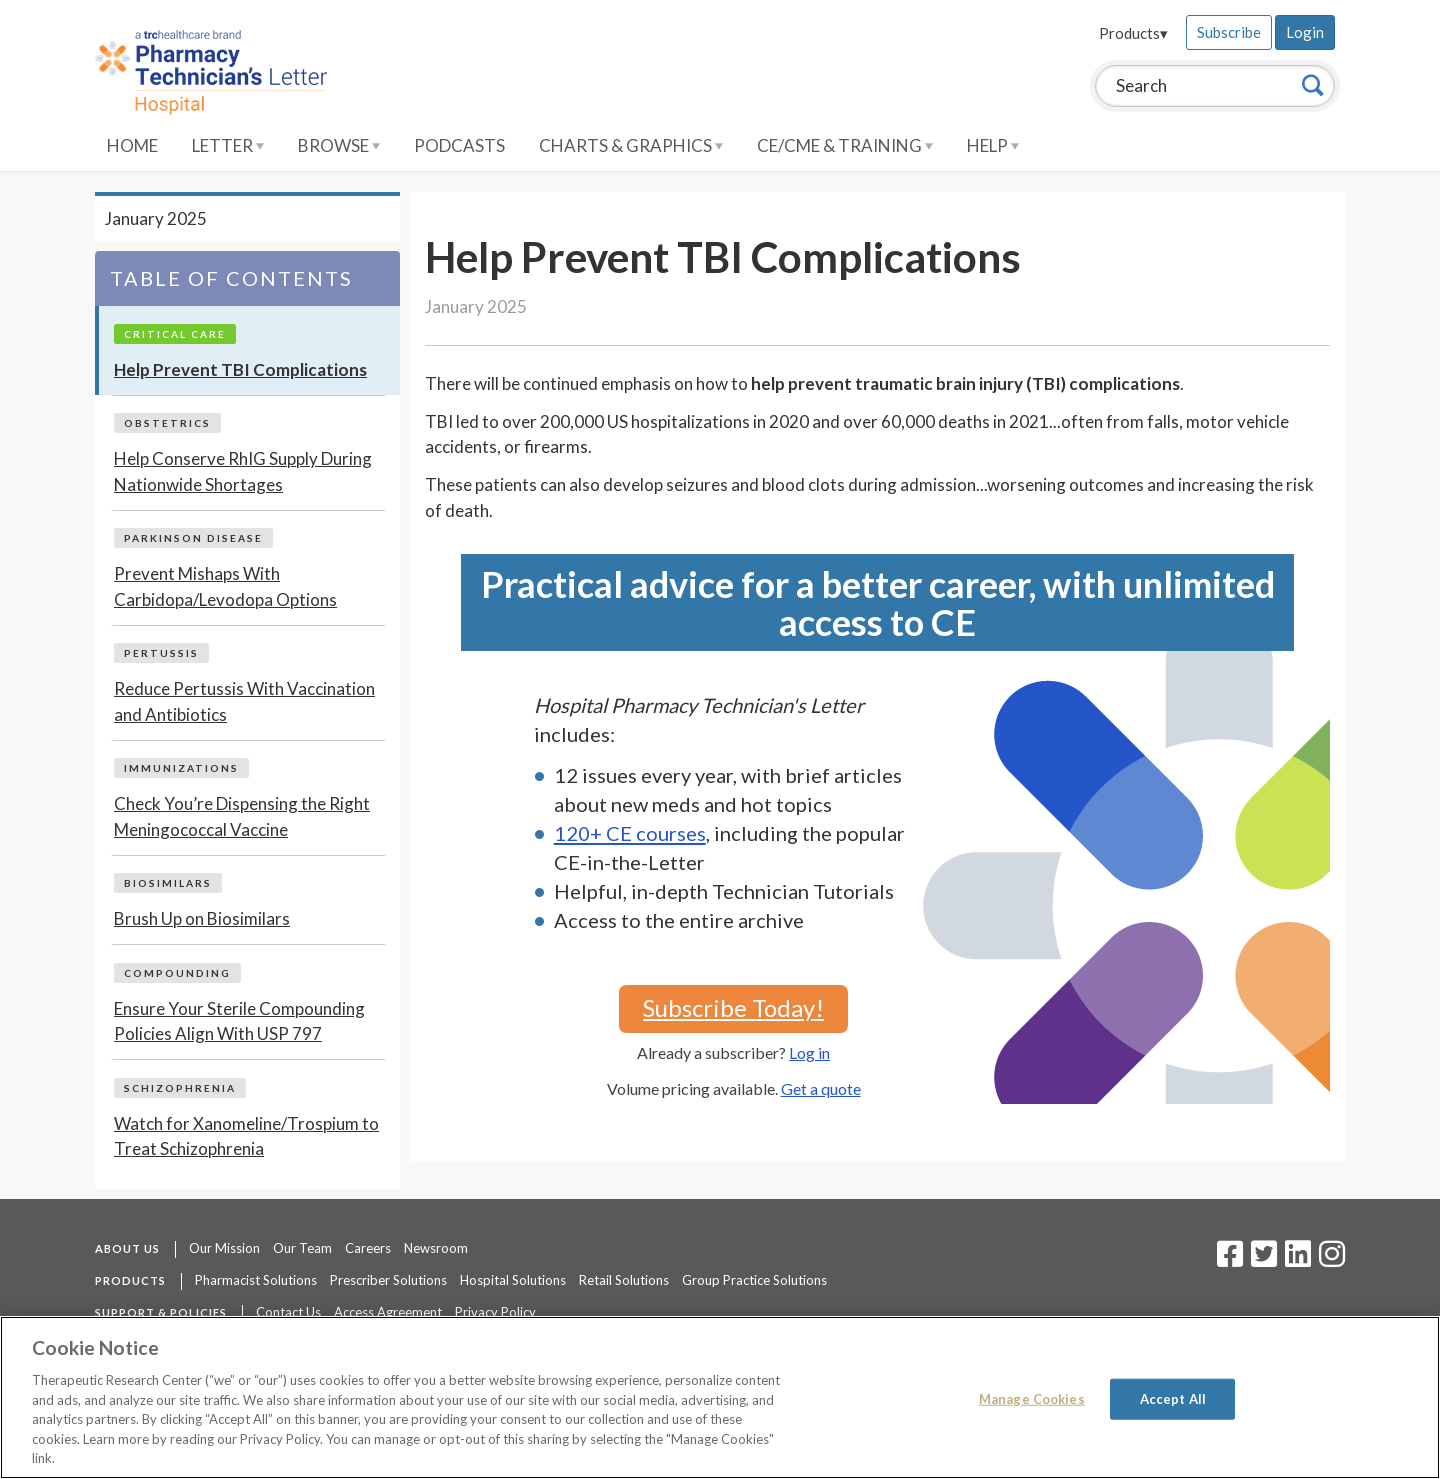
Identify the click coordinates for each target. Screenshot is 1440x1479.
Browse (339, 145)
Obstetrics (167, 423)
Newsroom (436, 1248)
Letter (228, 145)
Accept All (1173, 1398)
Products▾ (1133, 33)
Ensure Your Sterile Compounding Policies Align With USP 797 (239, 1021)
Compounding (177, 973)
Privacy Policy (495, 1312)
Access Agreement (388, 1312)
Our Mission (224, 1248)
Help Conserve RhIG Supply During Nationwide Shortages (243, 471)
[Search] (1313, 85)
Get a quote (821, 1088)
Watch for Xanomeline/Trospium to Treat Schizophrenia (246, 1136)
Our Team (302, 1248)
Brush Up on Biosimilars (202, 918)
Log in (809, 1052)
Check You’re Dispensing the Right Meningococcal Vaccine (242, 816)
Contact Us (288, 1312)
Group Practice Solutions (754, 1280)
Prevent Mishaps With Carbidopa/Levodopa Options (225, 586)
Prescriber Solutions (388, 1280)
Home (132, 145)
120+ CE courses (630, 833)
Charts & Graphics (631, 145)
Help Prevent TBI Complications (240, 369)
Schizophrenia (180, 1088)
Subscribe (1229, 32)
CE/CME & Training (845, 145)
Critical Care (175, 334)
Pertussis (161, 653)
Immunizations (181, 768)
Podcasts (459, 145)
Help (993, 145)
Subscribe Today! (733, 1007)
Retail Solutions (624, 1280)
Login (1305, 32)
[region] (720, 1397)
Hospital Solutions (513, 1280)
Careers (368, 1248)
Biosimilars (168, 883)
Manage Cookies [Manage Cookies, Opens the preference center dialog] (1032, 1398)
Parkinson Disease (193, 538)
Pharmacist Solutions (256, 1280)
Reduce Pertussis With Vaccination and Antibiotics (244, 701)
